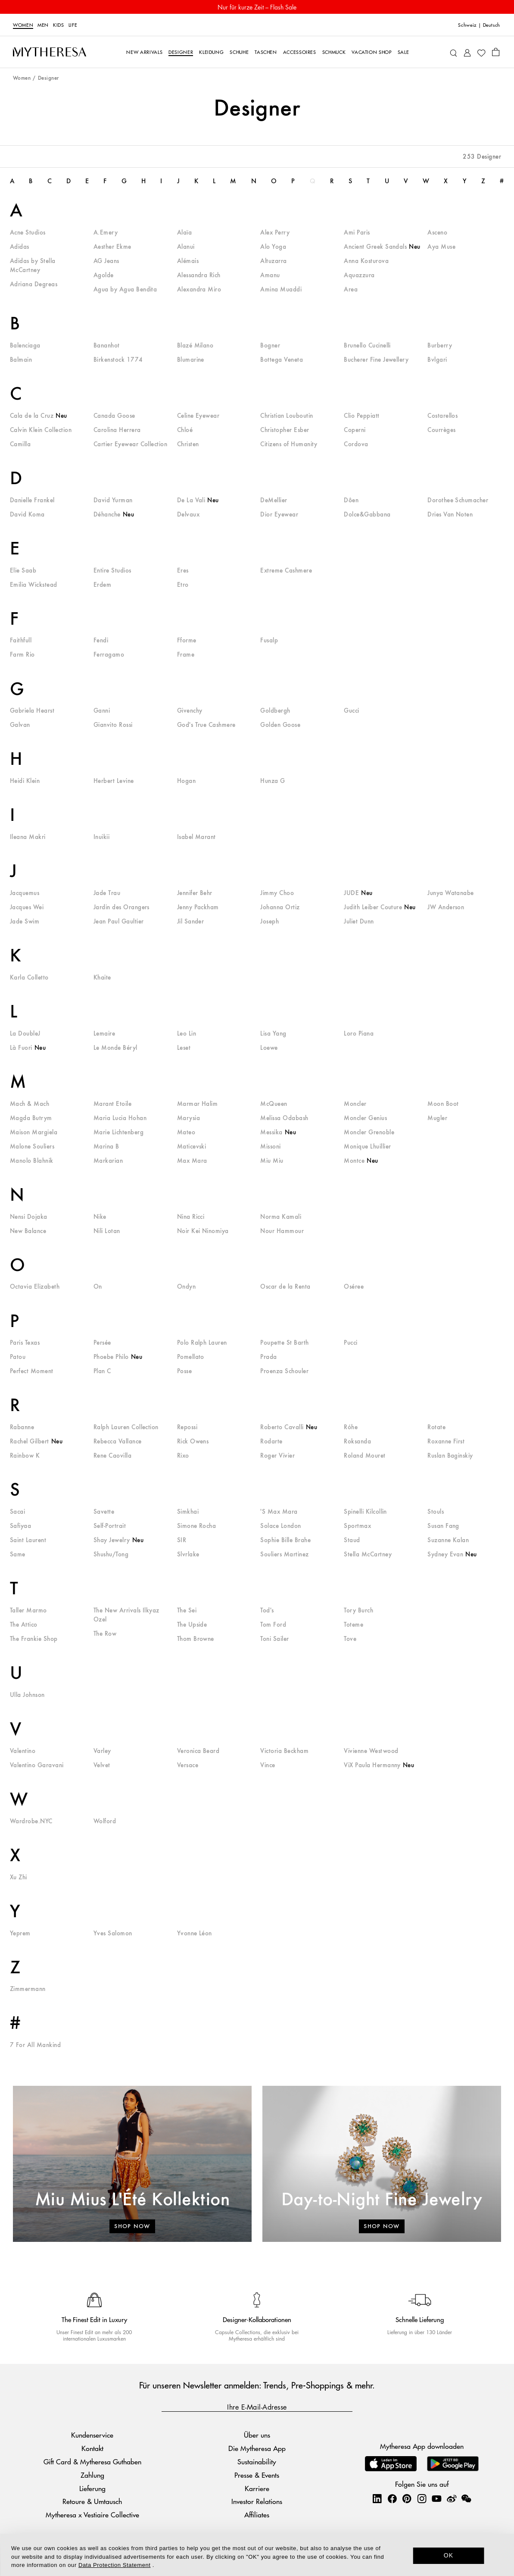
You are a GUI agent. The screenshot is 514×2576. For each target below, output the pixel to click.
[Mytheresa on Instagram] (422, 2498)
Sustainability (256, 2461)
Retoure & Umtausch (92, 2501)
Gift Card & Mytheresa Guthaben (92, 2461)
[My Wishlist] (481, 52)
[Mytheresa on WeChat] (466, 2498)
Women (23, 25)
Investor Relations (256, 2501)
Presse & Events (256, 2475)
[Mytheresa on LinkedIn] (377, 2498)
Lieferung (92, 2488)
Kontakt (92, 2448)
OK (449, 2555)
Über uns (257, 2435)
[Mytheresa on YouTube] (436, 2498)
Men (43, 25)
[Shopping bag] (495, 52)
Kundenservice (92, 2435)
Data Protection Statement (114, 2565)
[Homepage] (49, 51)
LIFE (73, 25)
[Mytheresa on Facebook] (392, 2498)
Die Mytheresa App (257, 2448)
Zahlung (92, 2475)
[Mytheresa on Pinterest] (407, 2498)
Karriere (257, 2488)
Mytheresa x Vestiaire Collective (92, 2515)
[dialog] (257, 2555)
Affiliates (256, 2515)
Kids (58, 25)
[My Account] (467, 52)
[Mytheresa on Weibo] (451, 2498)
